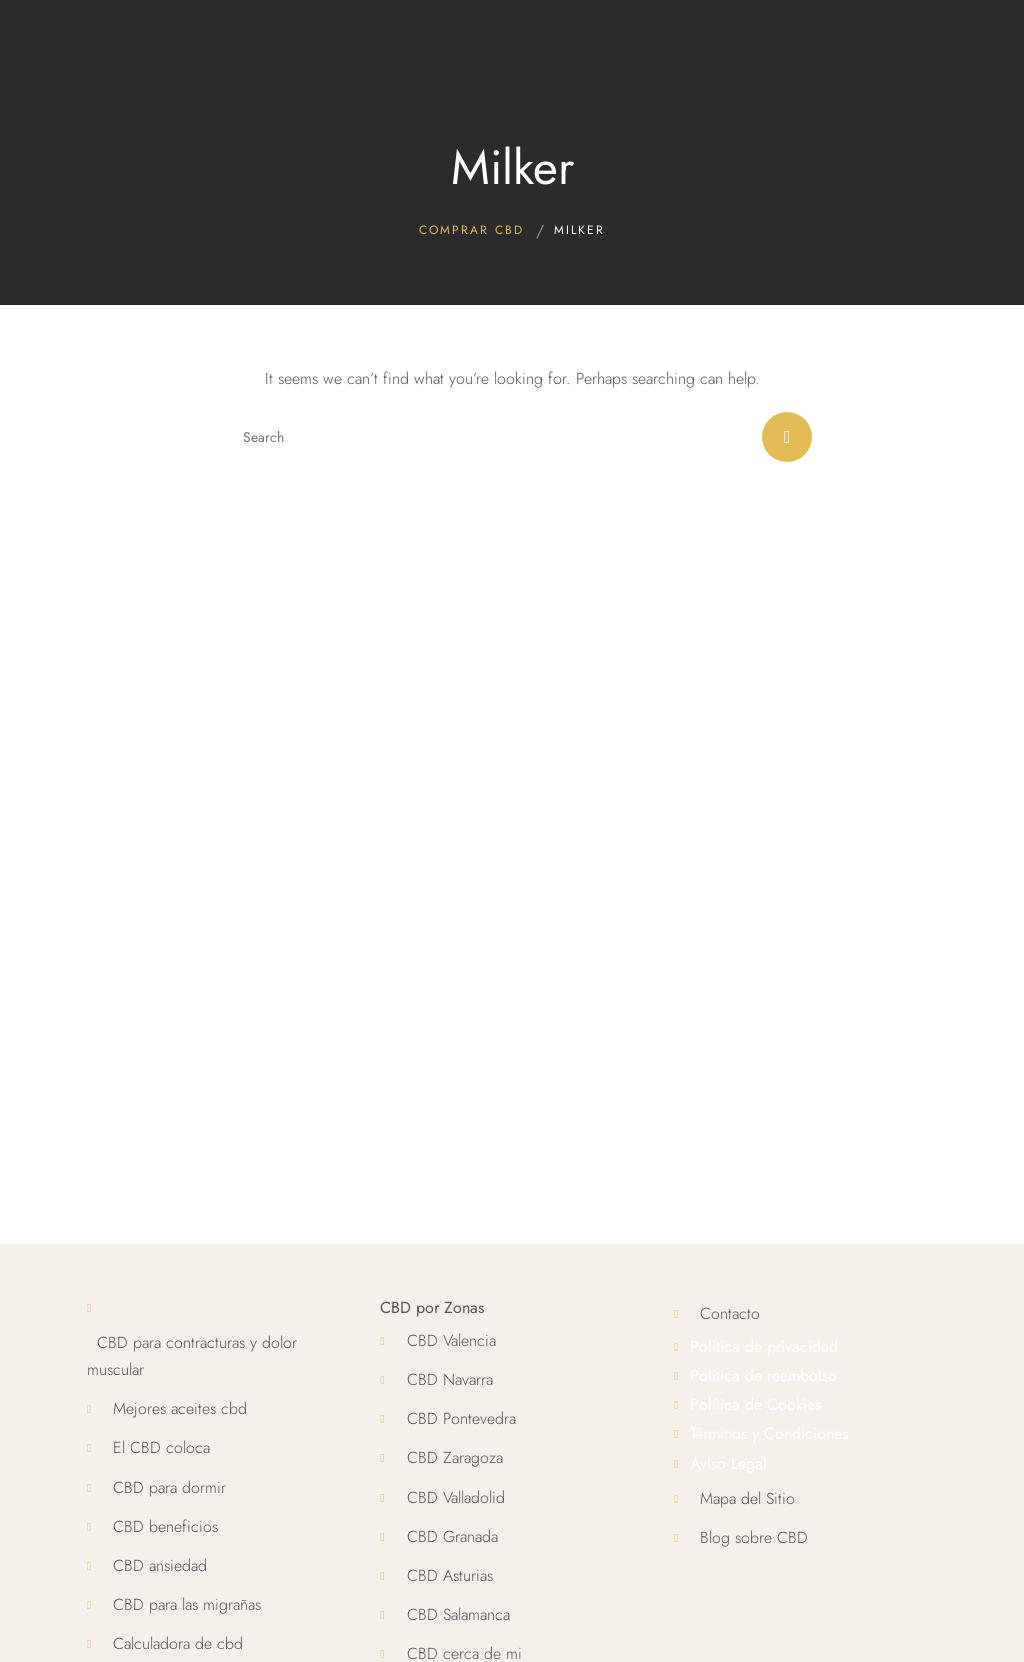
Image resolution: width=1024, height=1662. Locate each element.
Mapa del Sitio (747, 1498)
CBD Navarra (450, 1379)
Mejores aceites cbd (180, 1408)
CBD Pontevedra (461, 1418)
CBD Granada (452, 1536)
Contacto (730, 1313)
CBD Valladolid (456, 1497)
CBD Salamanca (458, 1614)
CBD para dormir (169, 1487)
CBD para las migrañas (187, 1604)
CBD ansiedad (160, 1565)
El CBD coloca (161, 1447)
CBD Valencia (451, 1340)
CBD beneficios (165, 1526)
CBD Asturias (450, 1575)
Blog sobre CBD (754, 1537)
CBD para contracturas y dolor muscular (192, 1356)
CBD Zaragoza (455, 1457)
